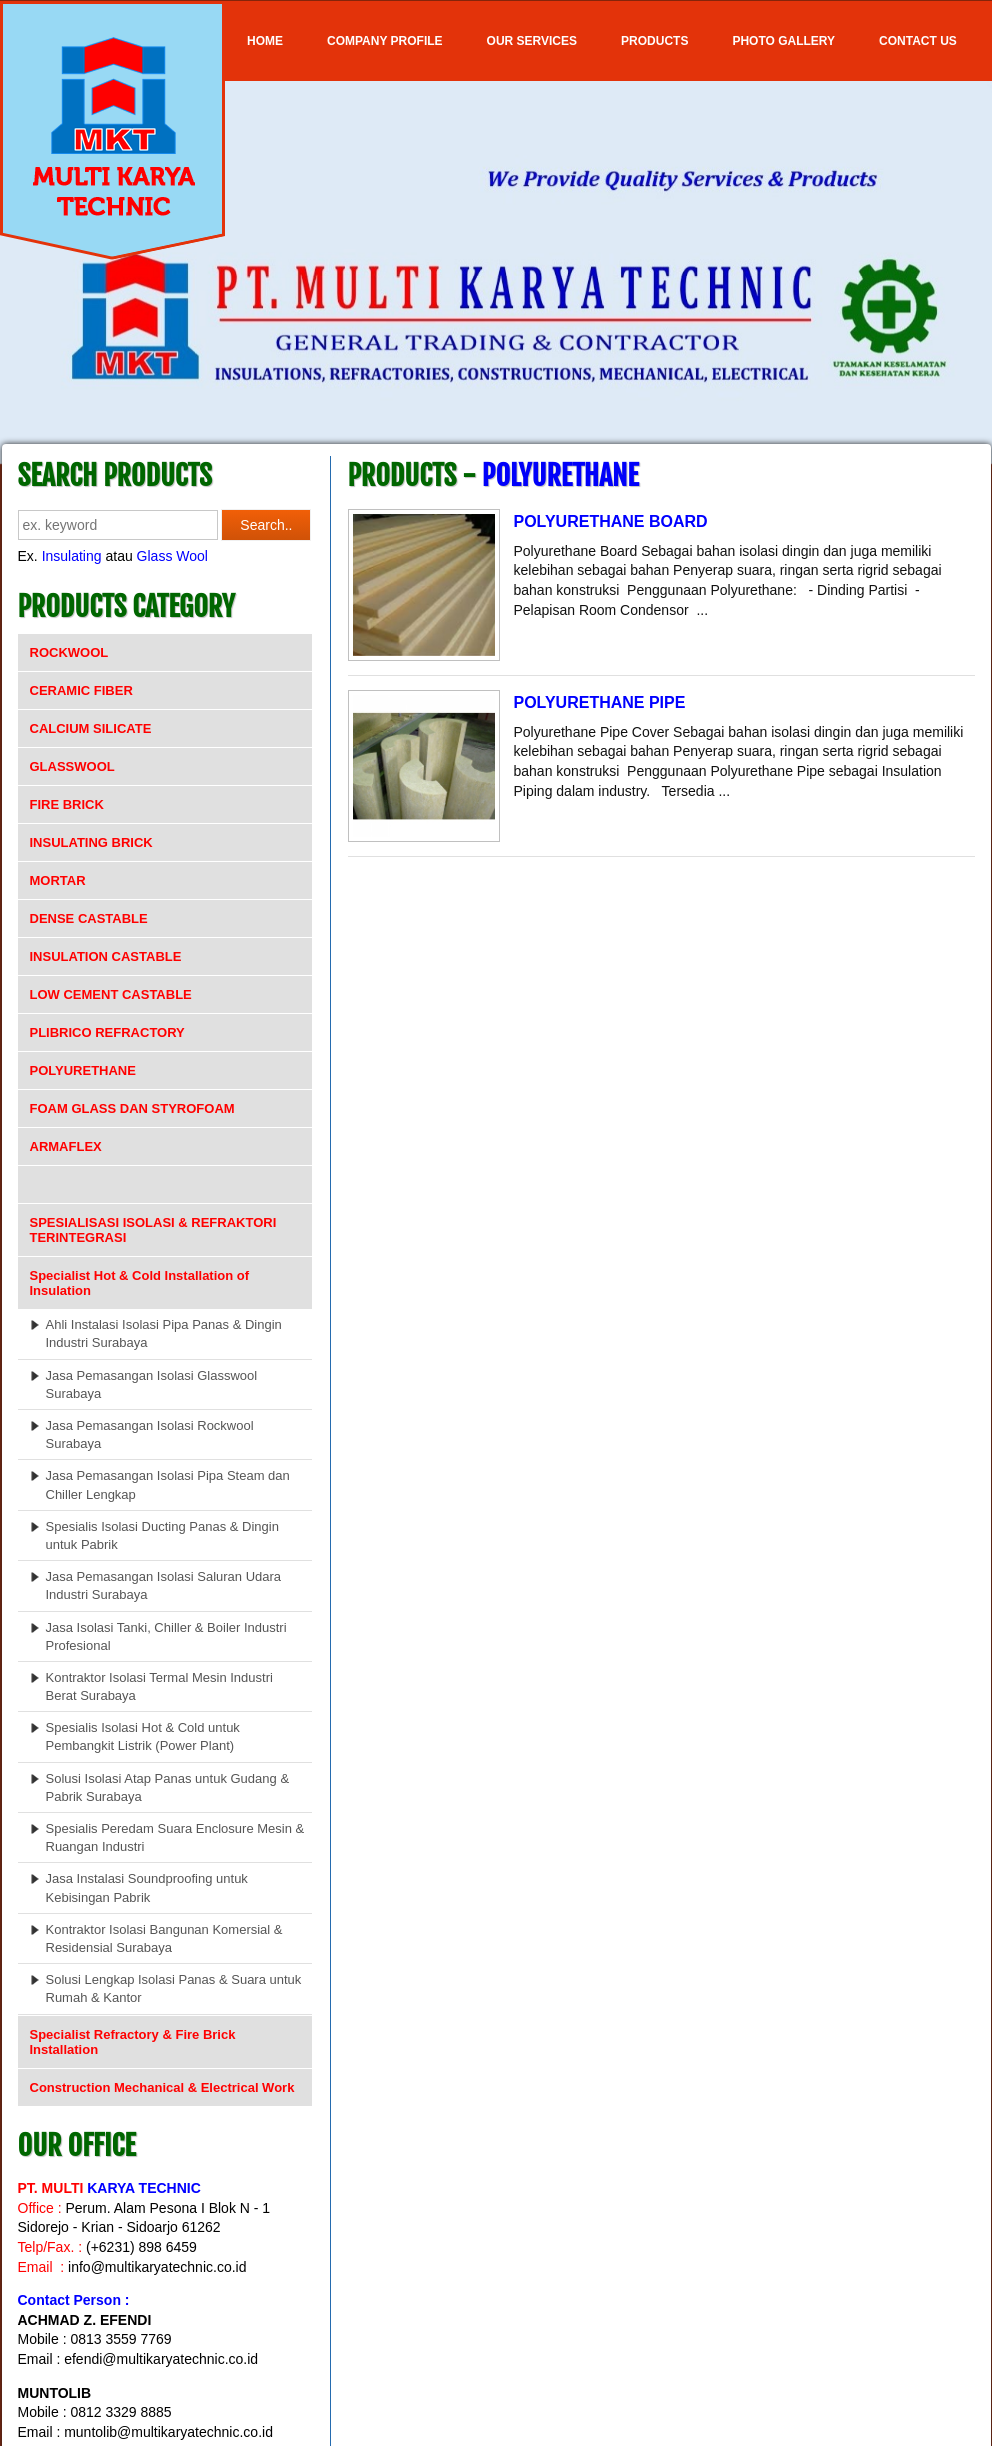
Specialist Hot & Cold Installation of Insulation (140, 1283)
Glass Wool (172, 556)
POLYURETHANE (83, 1070)
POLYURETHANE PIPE (600, 702)
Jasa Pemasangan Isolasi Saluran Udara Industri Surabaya (164, 1585)
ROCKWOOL (69, 652)
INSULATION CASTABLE (106, 956)
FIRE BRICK (67, 804)
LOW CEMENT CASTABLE (111, 994)
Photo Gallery (783, 41)
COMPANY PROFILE (385, 41)
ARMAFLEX (66, 1146)
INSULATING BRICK (91, 842)
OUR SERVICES (532, 41)
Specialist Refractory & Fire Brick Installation (133, 2042)
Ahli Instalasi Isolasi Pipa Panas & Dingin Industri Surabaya (164, 1333)
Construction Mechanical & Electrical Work (162, 2087)
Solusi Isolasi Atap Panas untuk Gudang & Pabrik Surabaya (168, 1787)
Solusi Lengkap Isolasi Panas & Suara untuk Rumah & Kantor (174, 1988)
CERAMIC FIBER (81, 690)
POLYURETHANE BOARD (611, 521)
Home (265, 41)
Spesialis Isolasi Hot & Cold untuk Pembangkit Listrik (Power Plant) (143, 1736)
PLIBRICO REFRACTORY (107, 1032)
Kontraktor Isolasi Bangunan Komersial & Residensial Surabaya (164, 1938)
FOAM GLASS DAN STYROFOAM (132, 1108)
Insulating (72, 556)
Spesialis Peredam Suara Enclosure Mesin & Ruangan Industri (175, 1837)
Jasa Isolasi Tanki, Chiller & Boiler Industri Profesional (166, 1636)
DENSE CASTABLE (89, 918)
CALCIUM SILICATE (91, 728)
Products (654, 41)
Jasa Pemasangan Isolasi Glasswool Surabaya (152, 1384)
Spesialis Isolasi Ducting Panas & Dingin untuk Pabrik (162, 1535)
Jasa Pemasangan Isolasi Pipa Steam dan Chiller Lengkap (168, 1484)
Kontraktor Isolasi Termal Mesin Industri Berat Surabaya (159, 1686)
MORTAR (58, 880)
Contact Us (918, 41)
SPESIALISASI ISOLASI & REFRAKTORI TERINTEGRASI (153, 1230)
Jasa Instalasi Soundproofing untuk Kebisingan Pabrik (147, 1887)
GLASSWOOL (72, 766)
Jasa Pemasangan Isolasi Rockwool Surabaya (150, 1434)
